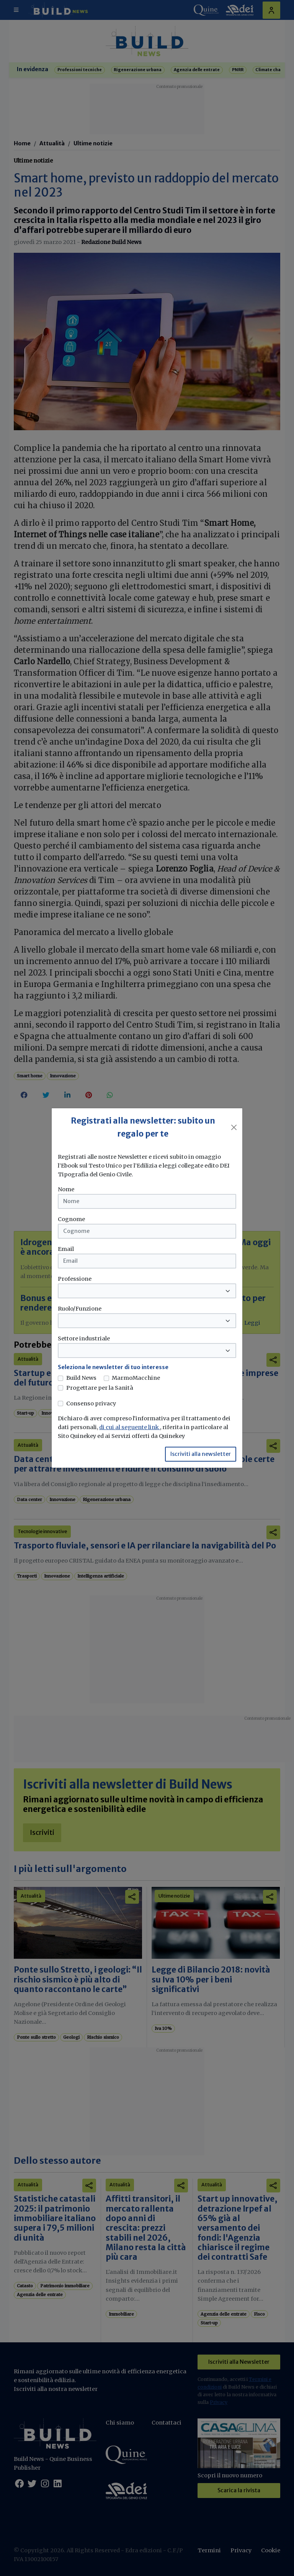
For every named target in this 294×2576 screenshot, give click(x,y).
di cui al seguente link (129, 1427)
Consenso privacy (91, 1403)
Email (66, 1249)
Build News (81, 1377)
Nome (66, 1189)
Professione (74, 1278)
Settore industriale (84, 1338)
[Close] (234, 1127)
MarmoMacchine (136, 1377)
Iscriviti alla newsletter (200, 1454)
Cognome (71, 1219)
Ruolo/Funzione (79, 1308)
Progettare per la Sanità (99, 1387)
